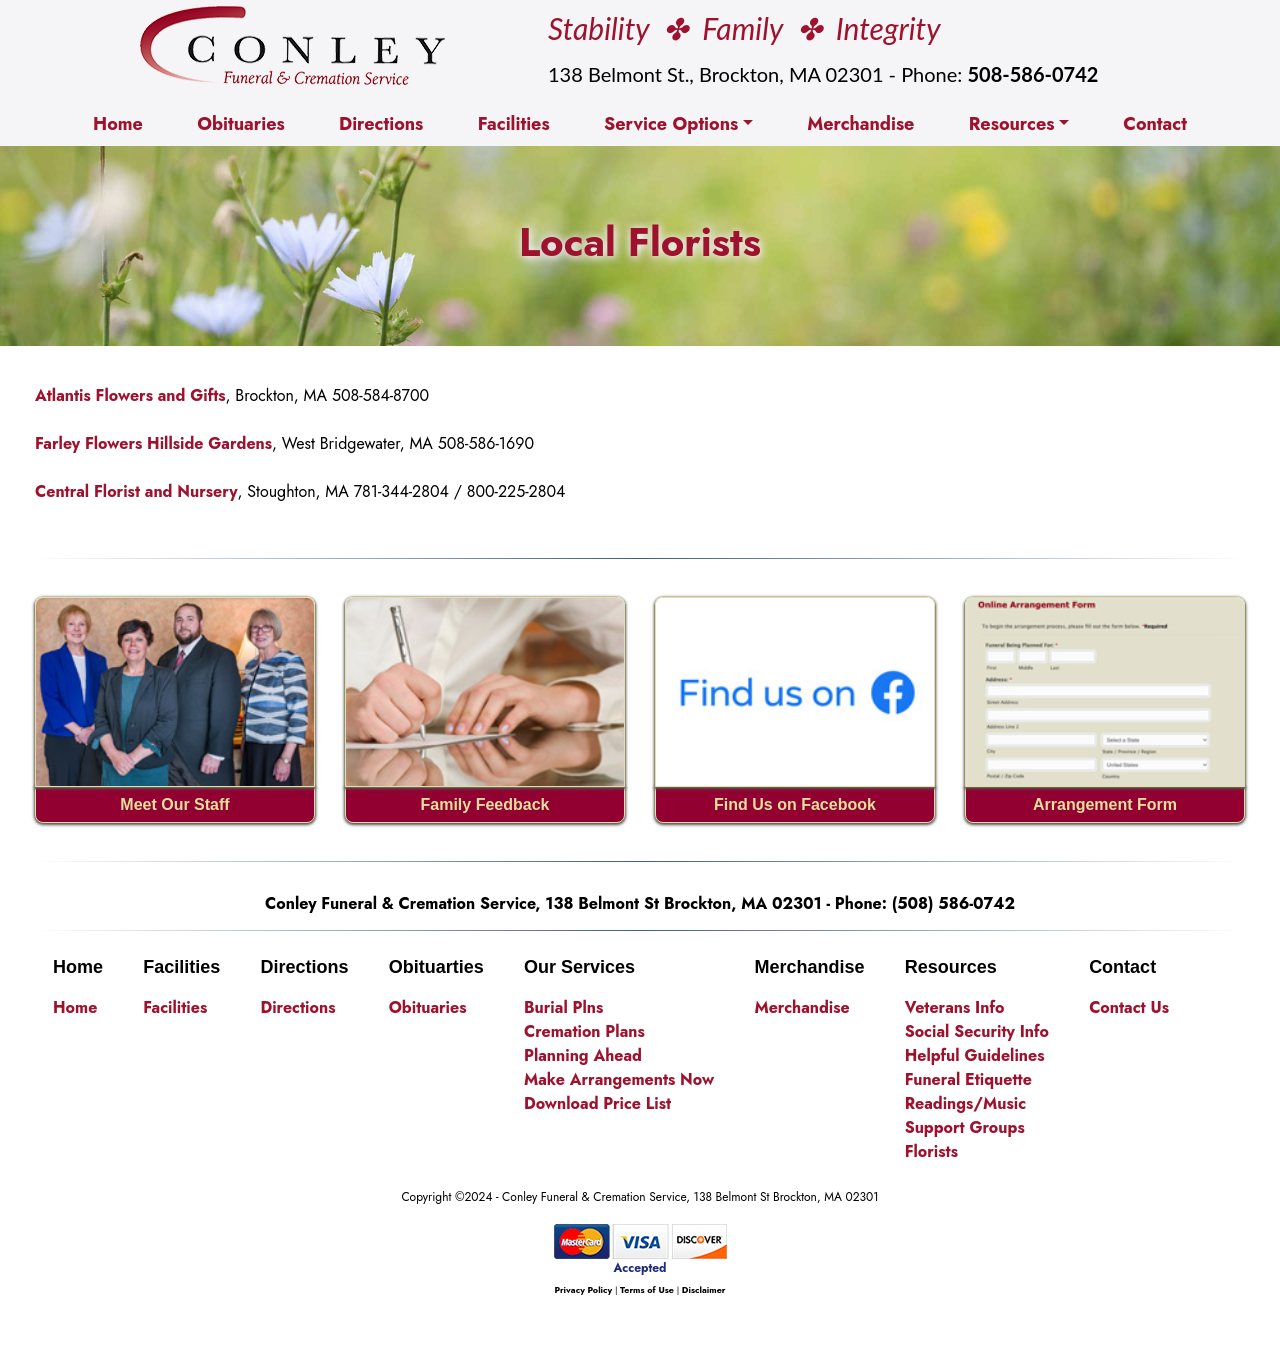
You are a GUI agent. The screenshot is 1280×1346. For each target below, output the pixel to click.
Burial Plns (563, 1007)
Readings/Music (966, 1103)
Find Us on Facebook (795, 804)
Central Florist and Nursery (136, 491)
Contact (1155, 124)
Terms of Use (647, 1289)
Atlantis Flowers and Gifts (130, 395)
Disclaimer (704, 1289)
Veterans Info (955, 1007)
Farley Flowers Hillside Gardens (153, 443)
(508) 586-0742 (953, 903)
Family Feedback (485, 804)
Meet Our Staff (174, 804)
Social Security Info (977, 1031)
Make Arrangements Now (619, 1079)
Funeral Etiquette (968, 1079)
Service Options (671, 124)
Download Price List (597, 1103)
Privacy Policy (583, 1289)
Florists (931, 1151)
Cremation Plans (584, 1031)
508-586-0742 (1032, 74)
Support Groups (965, 1127)
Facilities (514, 124)
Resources (1012, 124)
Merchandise (860, 124)
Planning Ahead (583, 1055)
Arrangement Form (1105, 804)
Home (122, 123)
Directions (381, 124)
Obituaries (241, 124)
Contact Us (1129, 1007)
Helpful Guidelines (975, 1055)
